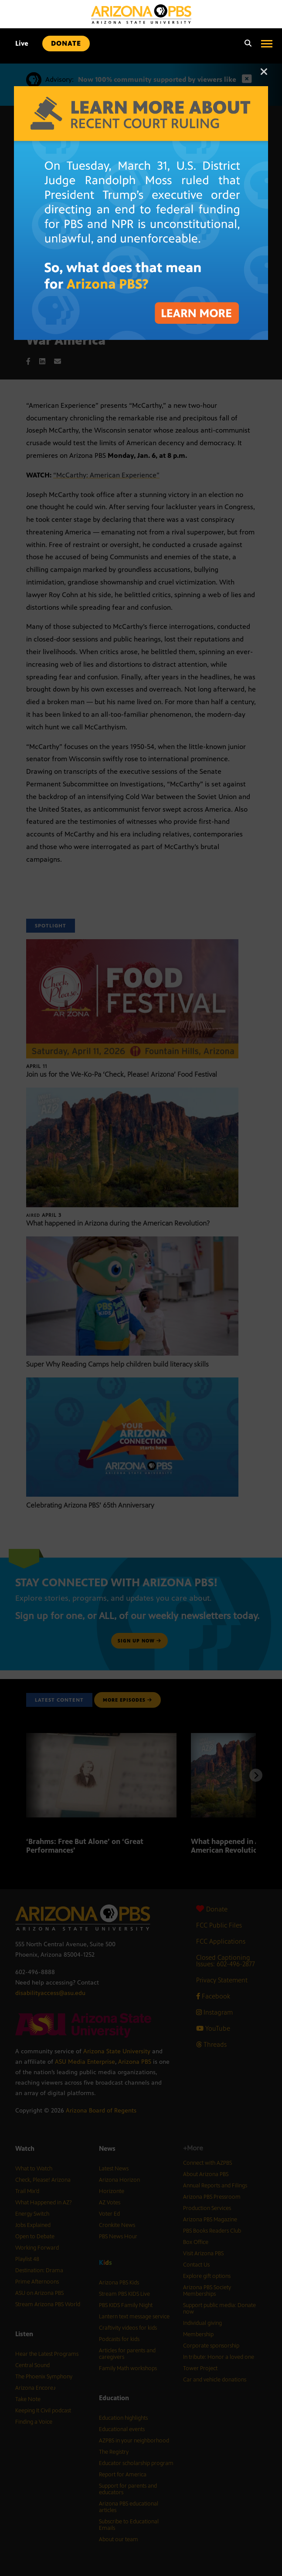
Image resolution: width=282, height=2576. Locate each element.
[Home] (141, 14)
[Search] (245, 43)
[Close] (264, 75)
